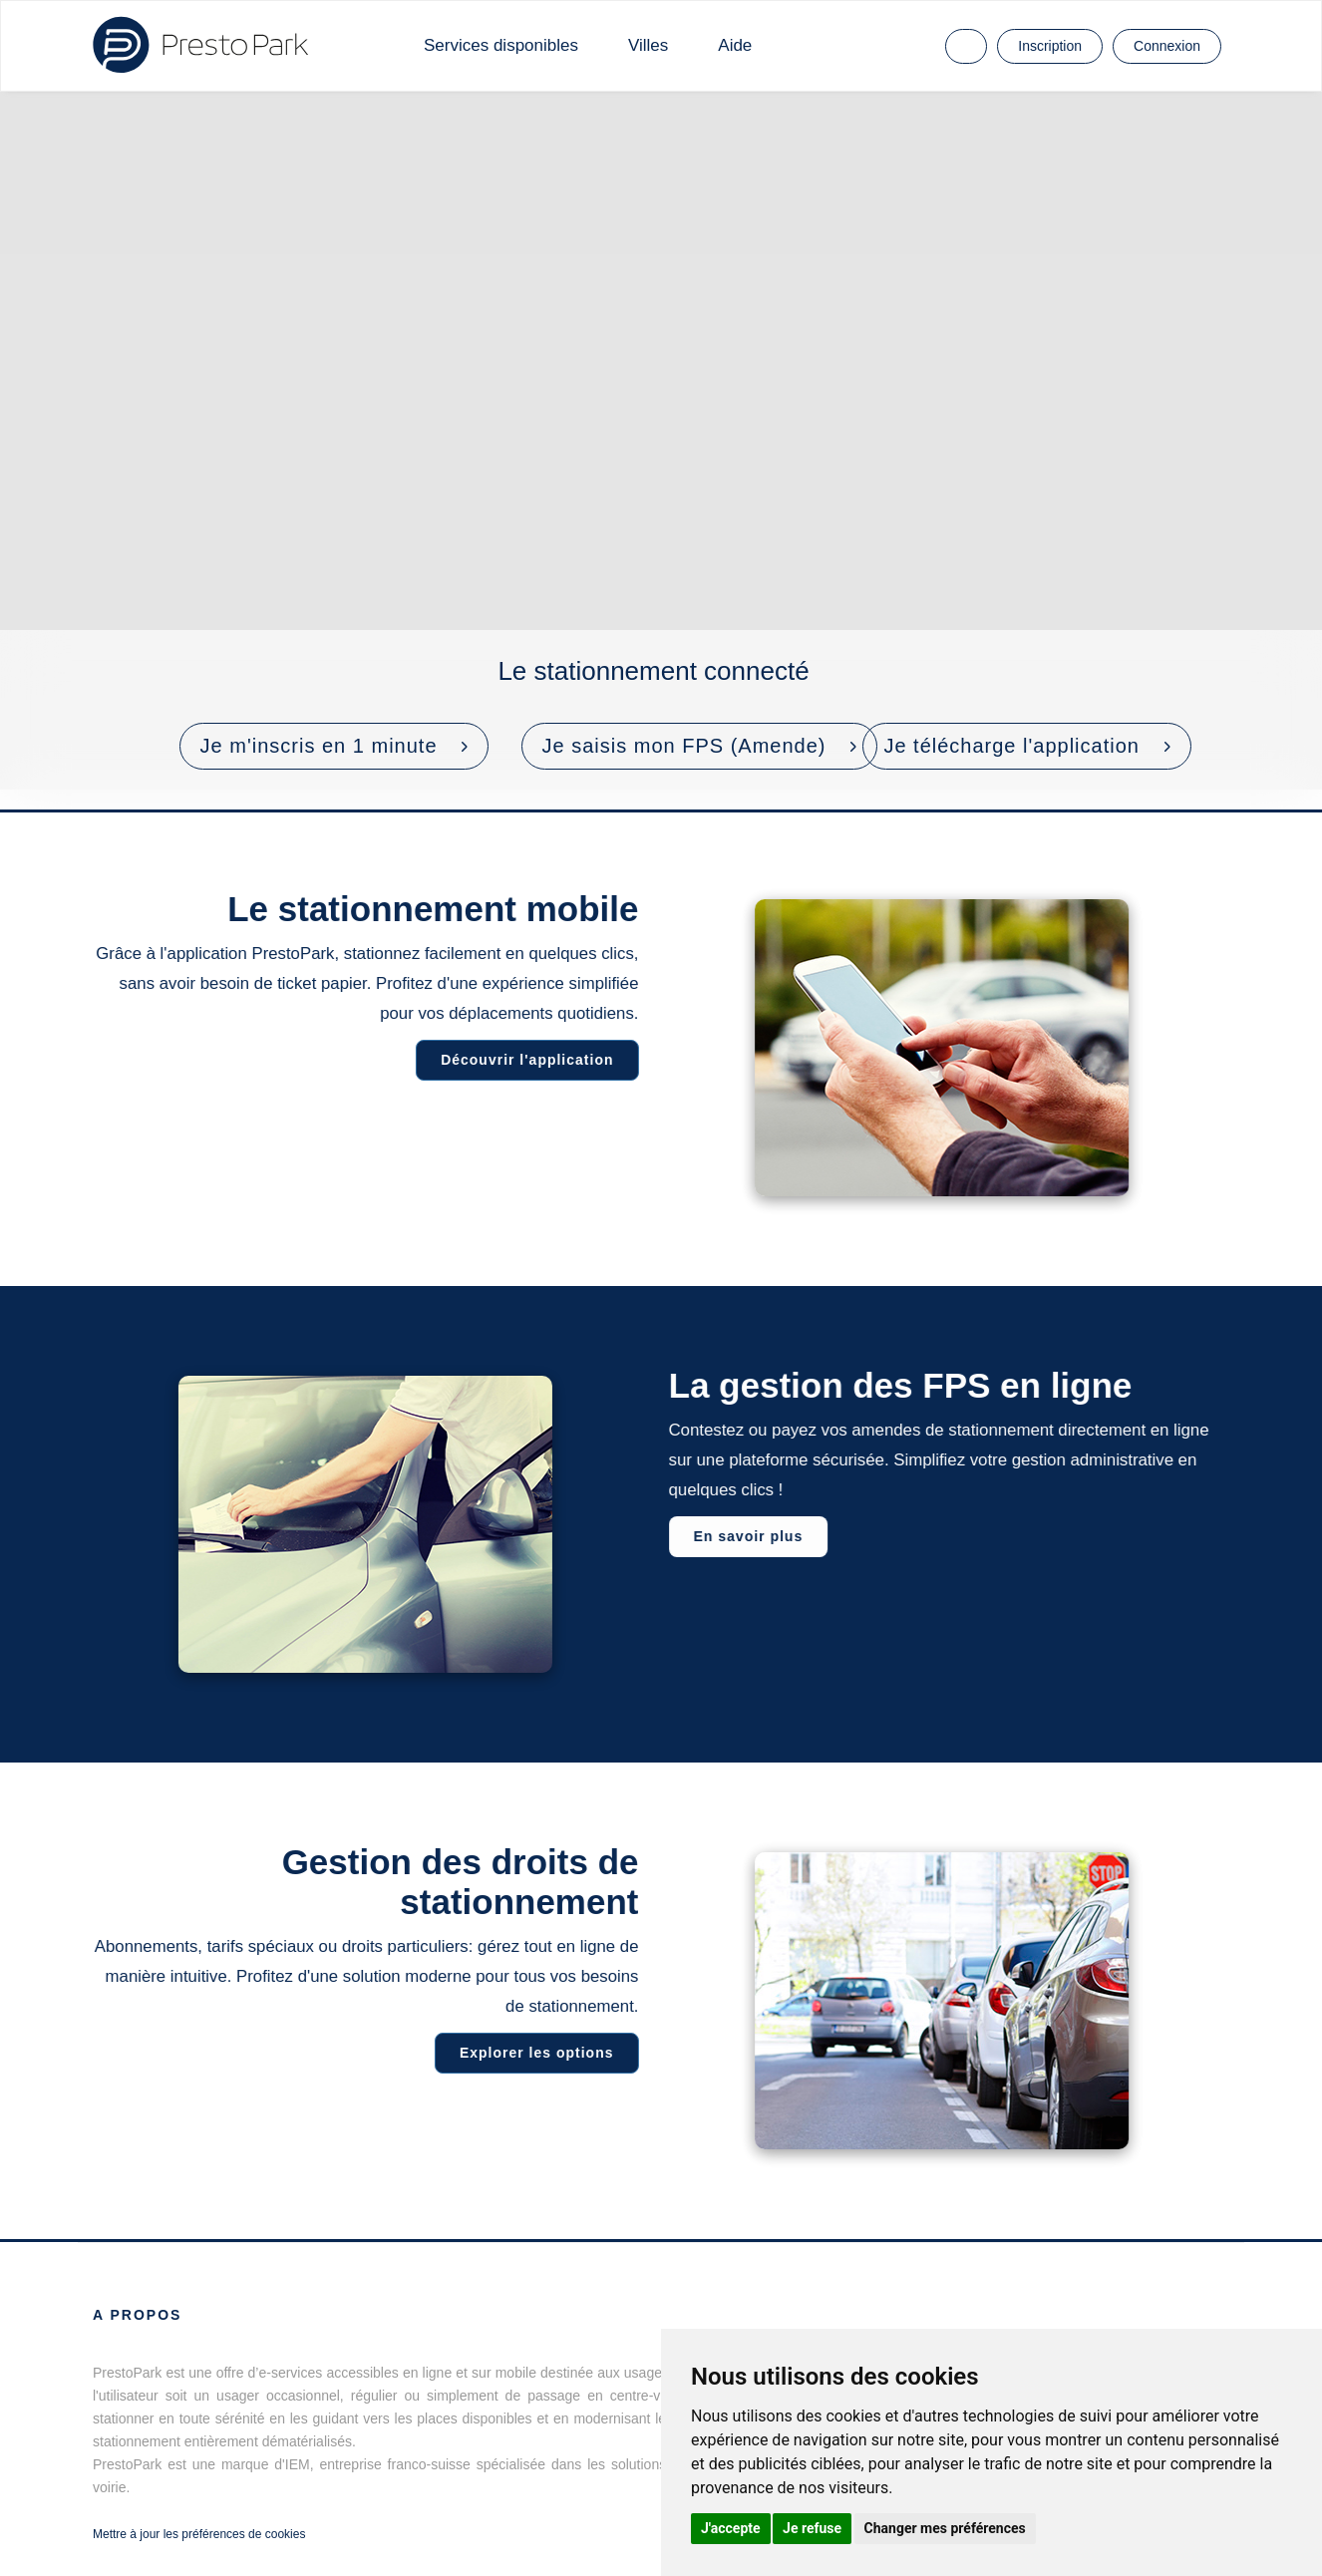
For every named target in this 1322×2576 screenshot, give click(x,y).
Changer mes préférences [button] (945, 2528)
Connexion (1167, 46)
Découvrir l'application (524, 1060)
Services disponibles (501, 45)
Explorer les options (534, 2053)
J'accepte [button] (731, 2528)
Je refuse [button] (812, 2528)
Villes (648, 45)
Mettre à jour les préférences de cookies (199, 2534)
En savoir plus (751, 1536)
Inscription (1050, 46)
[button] (334, 746)
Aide (735, 45)
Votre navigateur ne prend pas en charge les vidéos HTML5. (661, 441)
